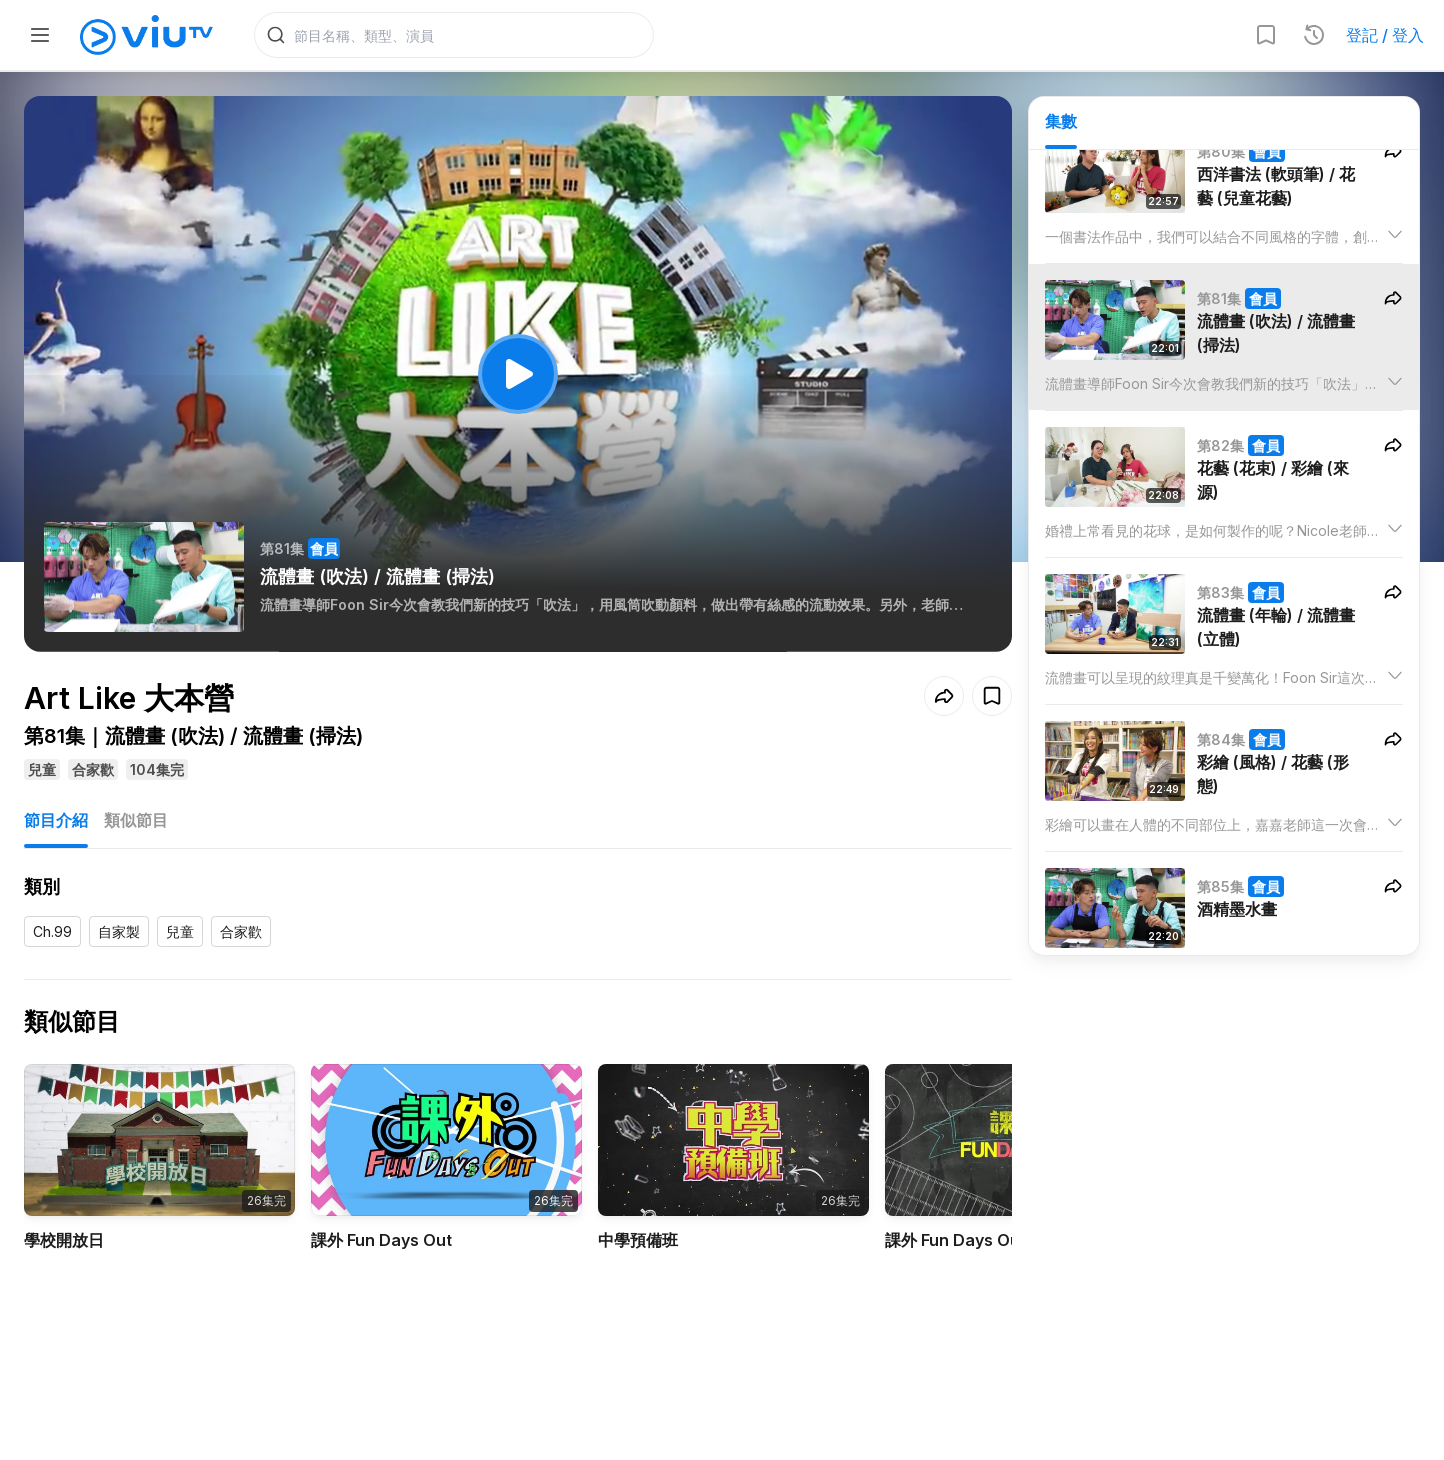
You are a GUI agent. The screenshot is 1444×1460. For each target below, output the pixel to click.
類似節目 (136, 820)
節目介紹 (56, 820)
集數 (1061, 121)
